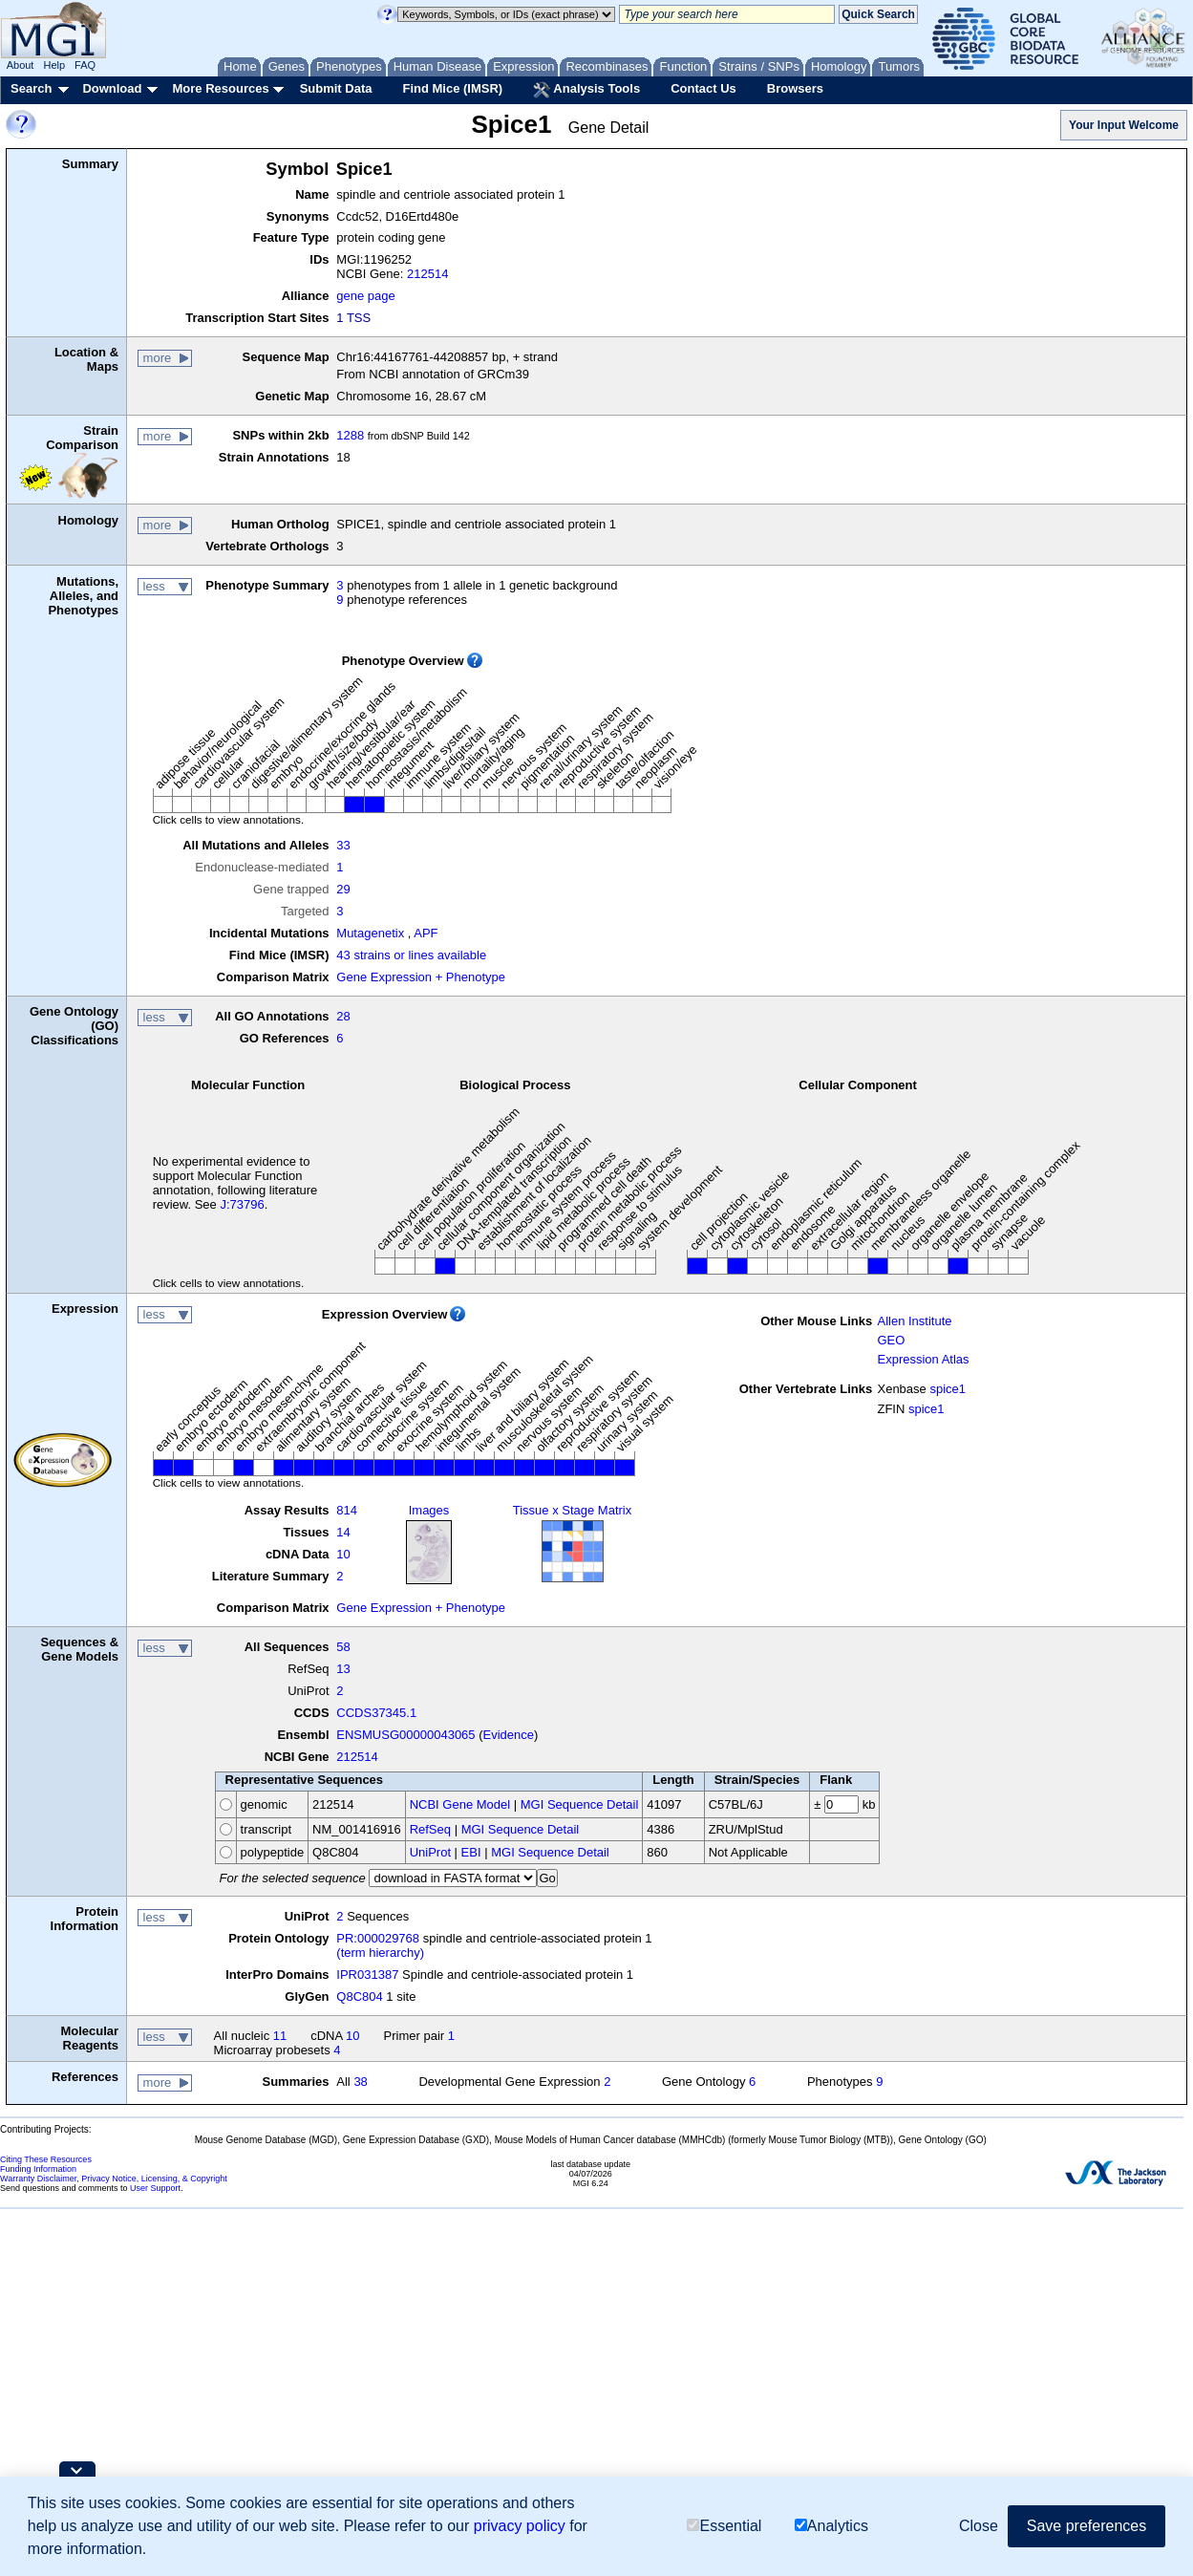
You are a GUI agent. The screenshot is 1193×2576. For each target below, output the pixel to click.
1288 (350, 435)
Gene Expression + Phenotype (420, 977)
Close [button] (978, 2526)
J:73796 (242, 1204)
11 (280, 2036)
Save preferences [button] (1086, 2526)
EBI (471, 1852)
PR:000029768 (377, 1938)
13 (343, 1669)
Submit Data (336, 88)
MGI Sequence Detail (580, 1804)
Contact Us (703, 88)
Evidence (508, 1735)
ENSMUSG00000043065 (405, 1735)
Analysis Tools (586, 89)
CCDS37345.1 (376, 1713)
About (20, 65)
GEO (891, 1340)
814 (346, 1510)
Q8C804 (359, 1996)
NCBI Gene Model (460, 1804)
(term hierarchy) (380, 1952)
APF (425, 933)
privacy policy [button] (519, 2526)
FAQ (85, 65)
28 (343, 1016)
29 (343, 889)
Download (111, 88)
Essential (724, 2526)
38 (360, 2081)
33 (343, 845)
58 (343, 1647)
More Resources (220, 88)
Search (31, 88)
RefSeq (430, 1829)
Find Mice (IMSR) (452, 88)
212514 (427, 274)
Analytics (831, 2526)
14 (343, 1532)
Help (54, 65)
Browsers (795, 88)
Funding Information (38, 2169)
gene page (365, 296)
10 (343, 1554)
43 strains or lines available (411, 955)
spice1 (947, 1389)
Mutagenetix (370, 933)
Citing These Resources (46, 2159)
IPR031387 (367, 1974)
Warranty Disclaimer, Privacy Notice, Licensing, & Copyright (113, 2178)
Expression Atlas (923, 1359)
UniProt (430, 1852)
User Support (155, 2188)
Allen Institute (914, 1321)
